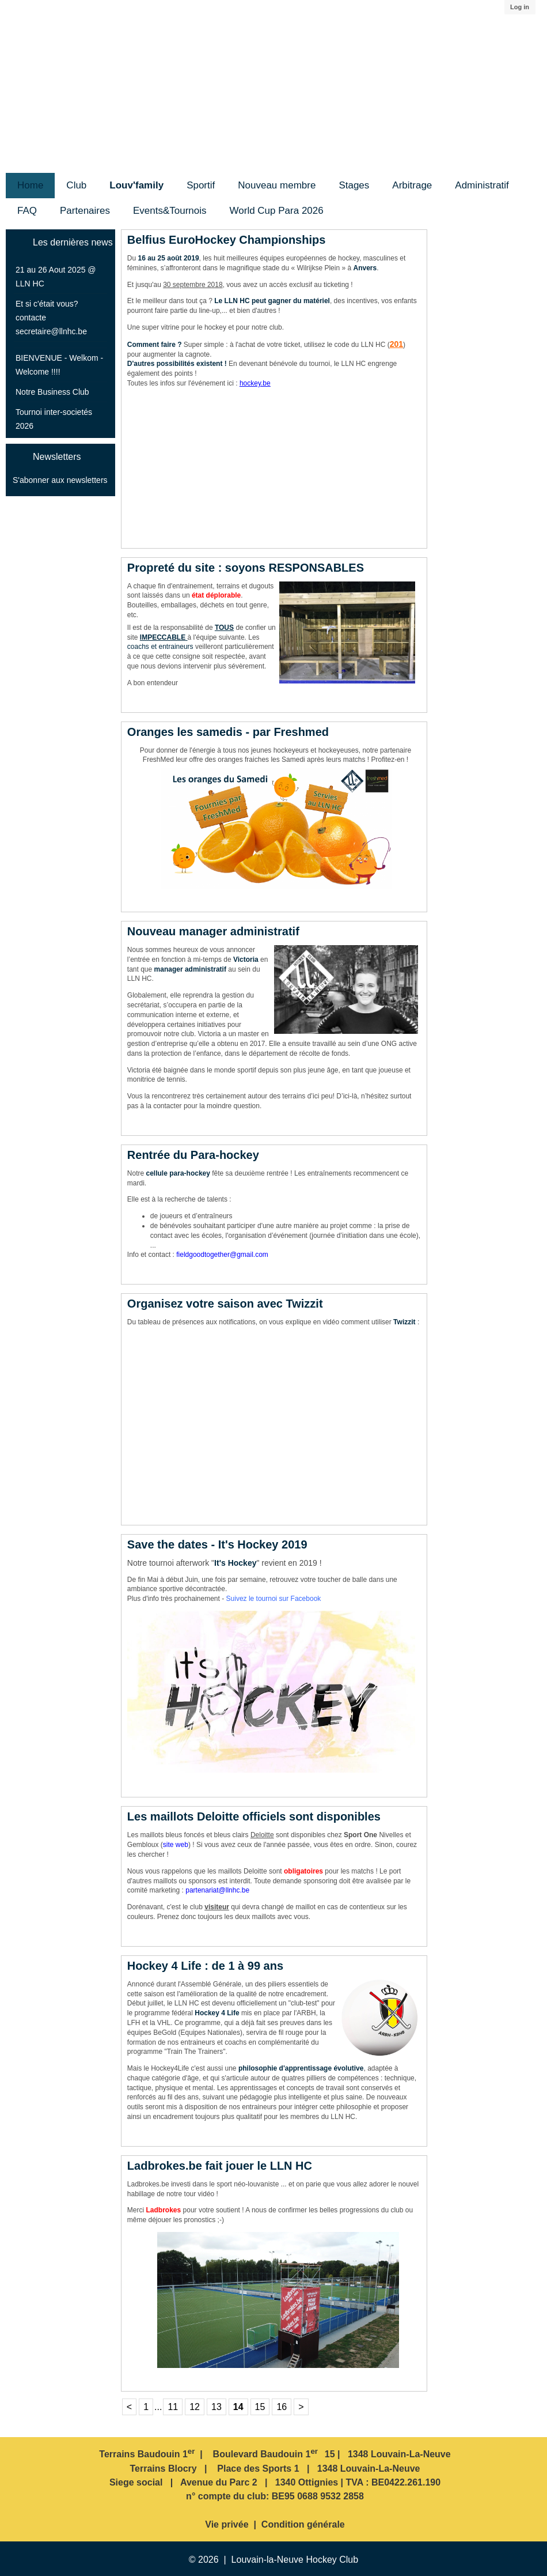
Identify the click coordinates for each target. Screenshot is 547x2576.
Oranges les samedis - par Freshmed (228, 732)
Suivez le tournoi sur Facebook (273, 1599)
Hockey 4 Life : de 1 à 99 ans (205, 1965)
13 (216, 2407)
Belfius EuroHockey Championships (226, 239)
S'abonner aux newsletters (60, 480)
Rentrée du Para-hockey (193, 1155)
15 (260, 2407)
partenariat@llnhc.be (217, 1890)
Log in (519, 6)
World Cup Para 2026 (277, 210)
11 (173, 2407)
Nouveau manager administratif (213, 931)
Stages (354, 185)
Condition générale (303, 2524)
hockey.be (255, 383)
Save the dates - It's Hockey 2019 (217, 1544)
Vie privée (228, 2524)
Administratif (482, 185)
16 (281, 2407)
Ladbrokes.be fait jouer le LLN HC (219, 2165)
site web (175, 1845)
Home (30, 185)
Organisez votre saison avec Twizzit (225, 1303)
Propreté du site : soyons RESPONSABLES (245, 567)
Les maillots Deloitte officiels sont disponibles (254, 1816)
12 (194, 2407)
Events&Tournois (170, 210)
